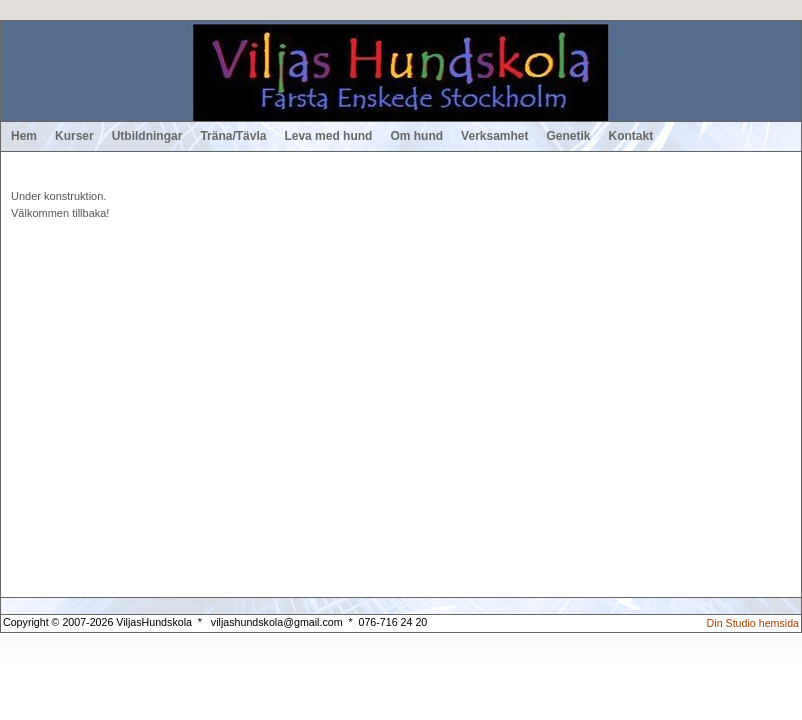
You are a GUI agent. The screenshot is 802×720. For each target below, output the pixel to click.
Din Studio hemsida (753, 623)
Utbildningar (147, 136)
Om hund (416, 136)
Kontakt (631, 136)
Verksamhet (494, 136)
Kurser (74, 136)
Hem (24, 136)
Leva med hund (328, 136)
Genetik (569, 136)
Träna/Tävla (233, 136)
